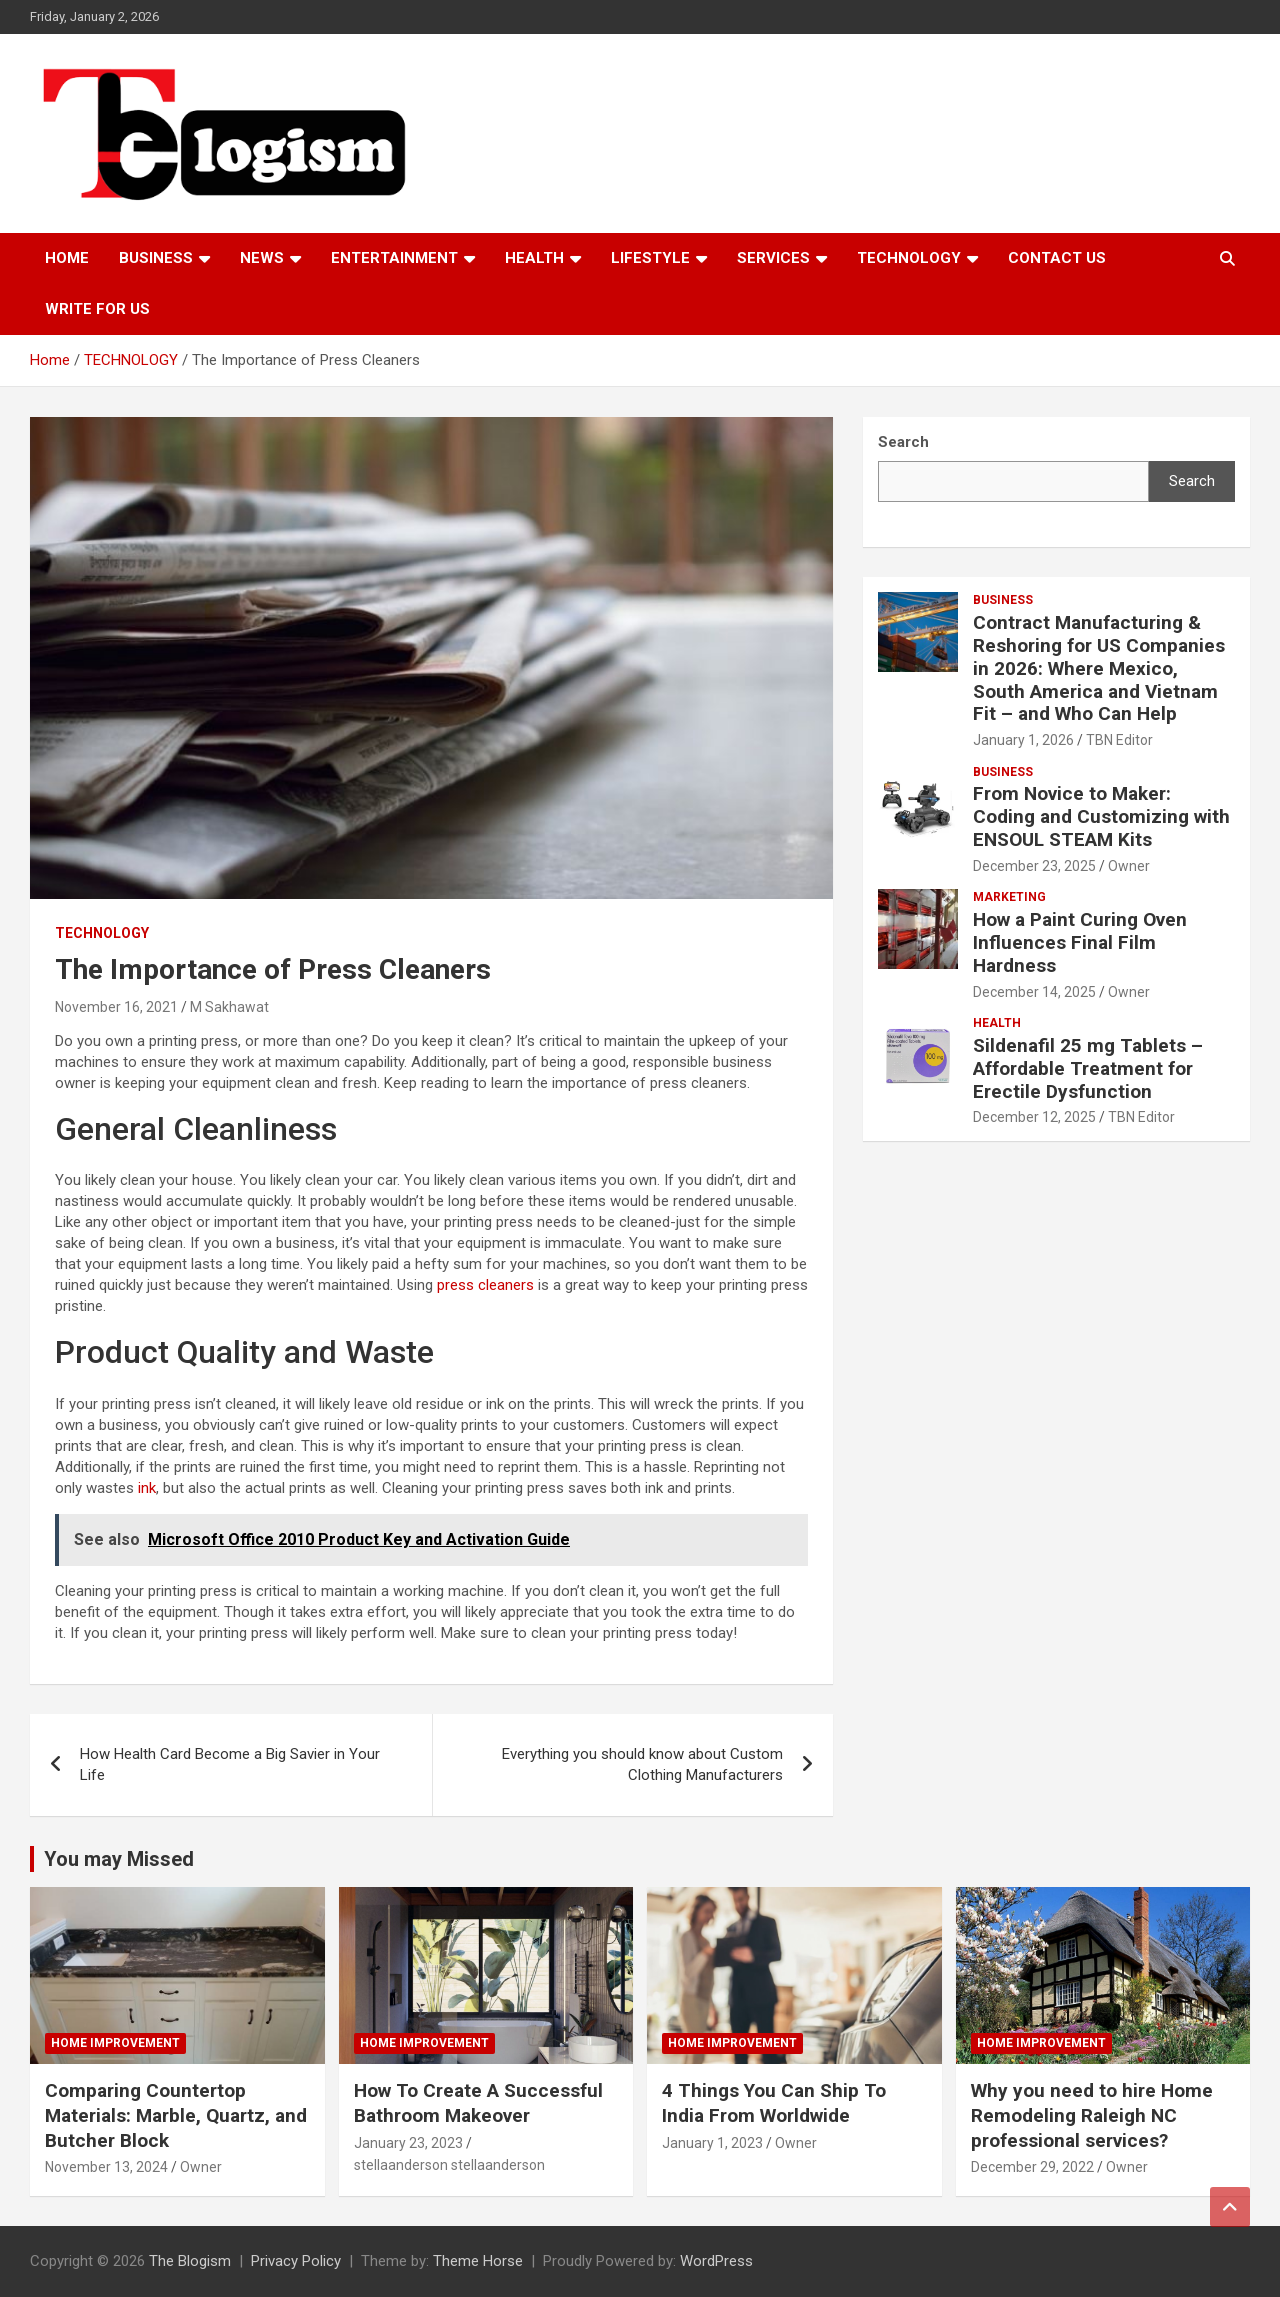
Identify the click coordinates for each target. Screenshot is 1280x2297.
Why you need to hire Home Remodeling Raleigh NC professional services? (1092, 2115)
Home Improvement (115, 2043)
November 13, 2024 (106, 2167)
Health (534, 258)
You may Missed (119, 1859)
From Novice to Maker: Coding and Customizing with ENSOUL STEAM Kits (1101, 816)
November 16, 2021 (116, 1007)
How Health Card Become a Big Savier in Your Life (230, 1764)
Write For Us (97, 309)
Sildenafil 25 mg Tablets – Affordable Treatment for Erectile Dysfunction (1088, 1068)
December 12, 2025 (1034, 1117)
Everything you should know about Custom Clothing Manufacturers (642, 1764)
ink (147, 1488)
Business (156, 258)
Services (773, 258)
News (262, 258)
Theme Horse (478, 2261)
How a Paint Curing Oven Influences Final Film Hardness (1080, 942)
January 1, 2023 (712, 2143)
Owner (1129, 866)
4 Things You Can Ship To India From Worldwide (774, 2103)
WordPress (716, 2261)
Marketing (1009, 897)
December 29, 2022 (1032, 2167)
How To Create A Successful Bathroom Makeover (478, 2103)
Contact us (1057, 258)
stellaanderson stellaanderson (449, 2165)
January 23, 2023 (408, 2143)
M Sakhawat (229, 1007)
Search (1192, 481)
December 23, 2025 (1034, 866)
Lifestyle (650, 258)
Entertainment (394, 258)
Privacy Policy (296, 2261)
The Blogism (190, 2261)
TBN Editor (1119, 740)
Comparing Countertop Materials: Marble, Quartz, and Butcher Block (176, 2115)
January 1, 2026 (1023, 740)
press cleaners (485, 1285)
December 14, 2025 (1034, 992)
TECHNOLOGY (909, 258)
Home (67, 258)
